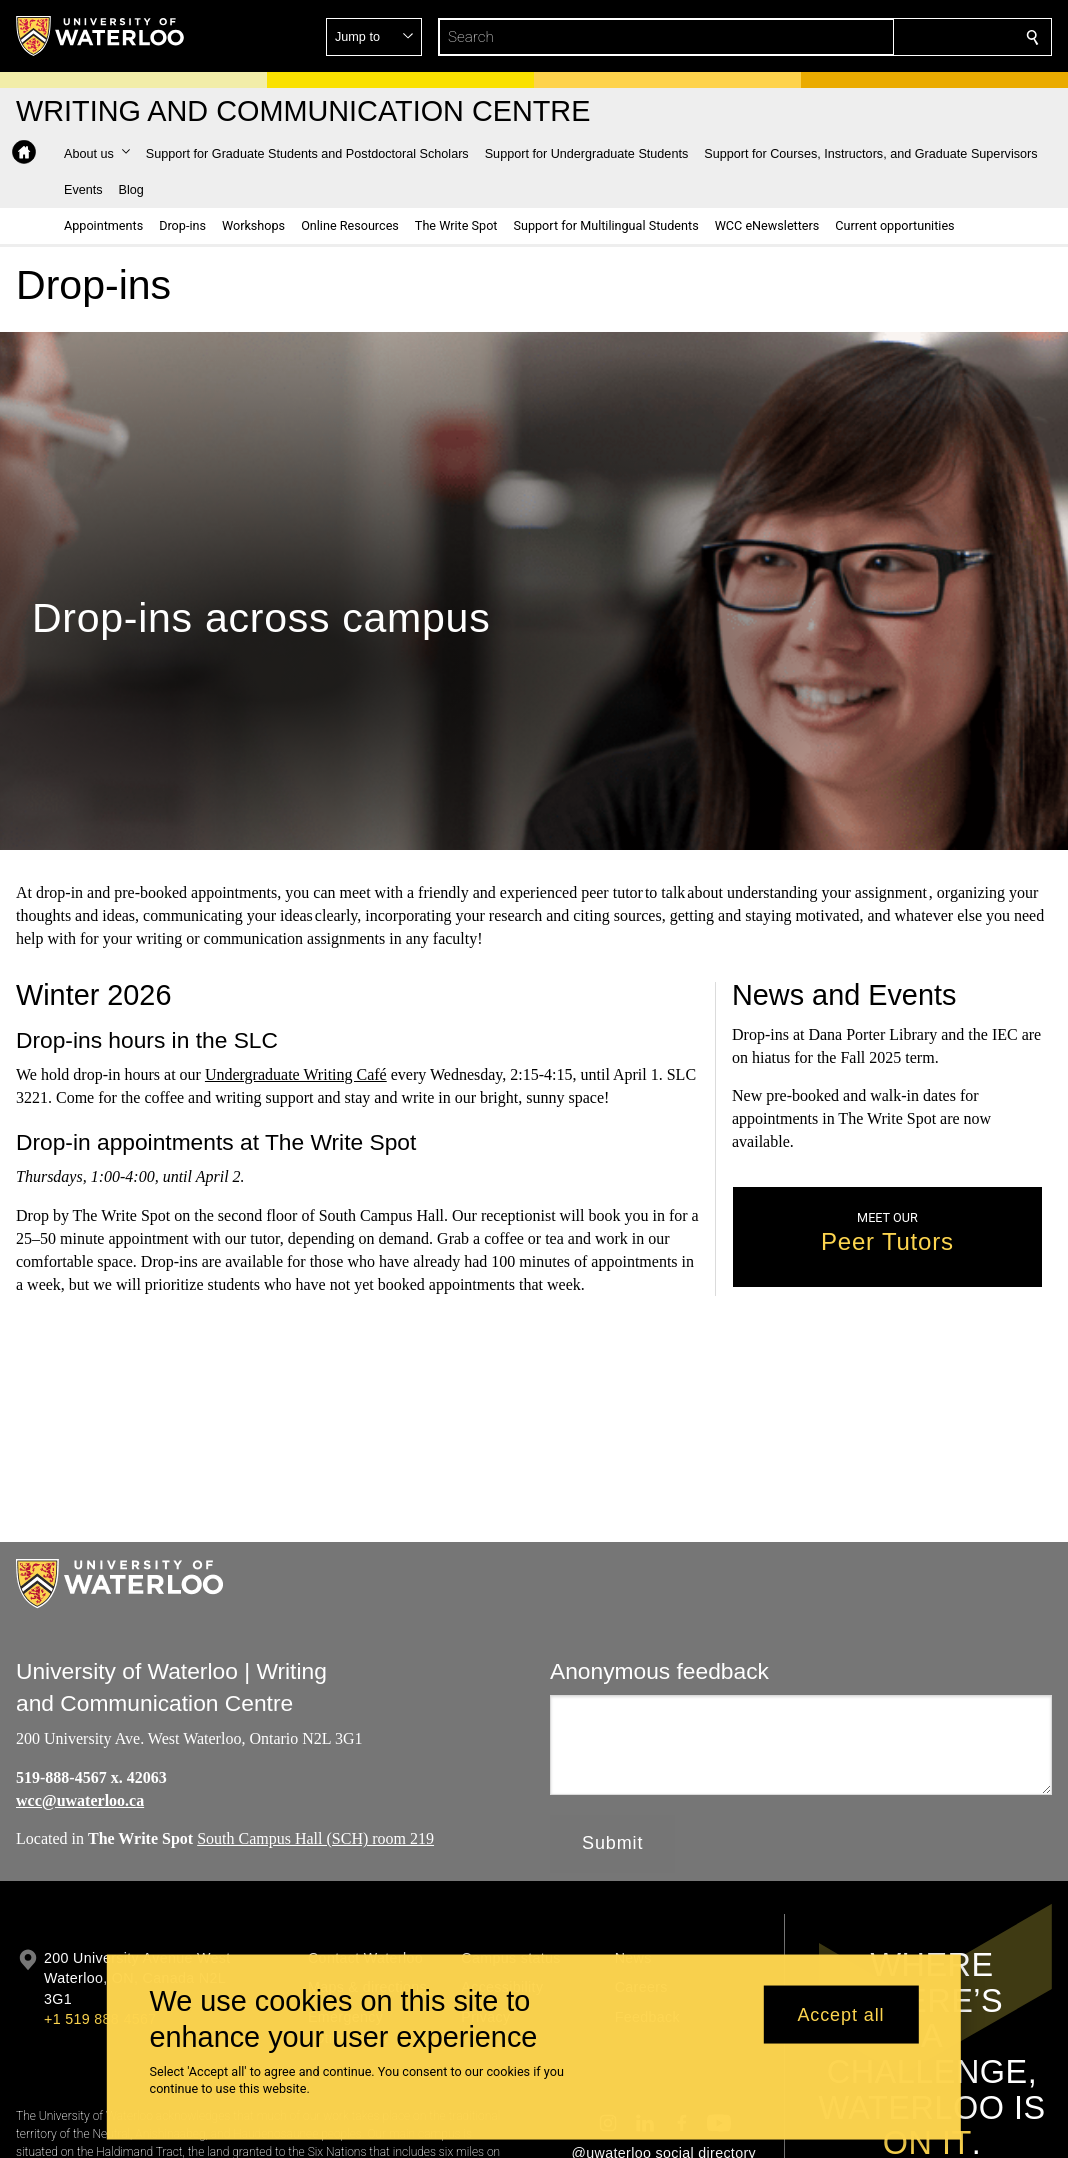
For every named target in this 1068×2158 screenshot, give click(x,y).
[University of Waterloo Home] (101, 36)
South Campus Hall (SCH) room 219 (315, 1839)
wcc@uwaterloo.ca (80, 1800)
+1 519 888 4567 (100, 2019)
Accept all (840, 2014)
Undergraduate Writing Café (296, 1075)
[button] (888, 37)
